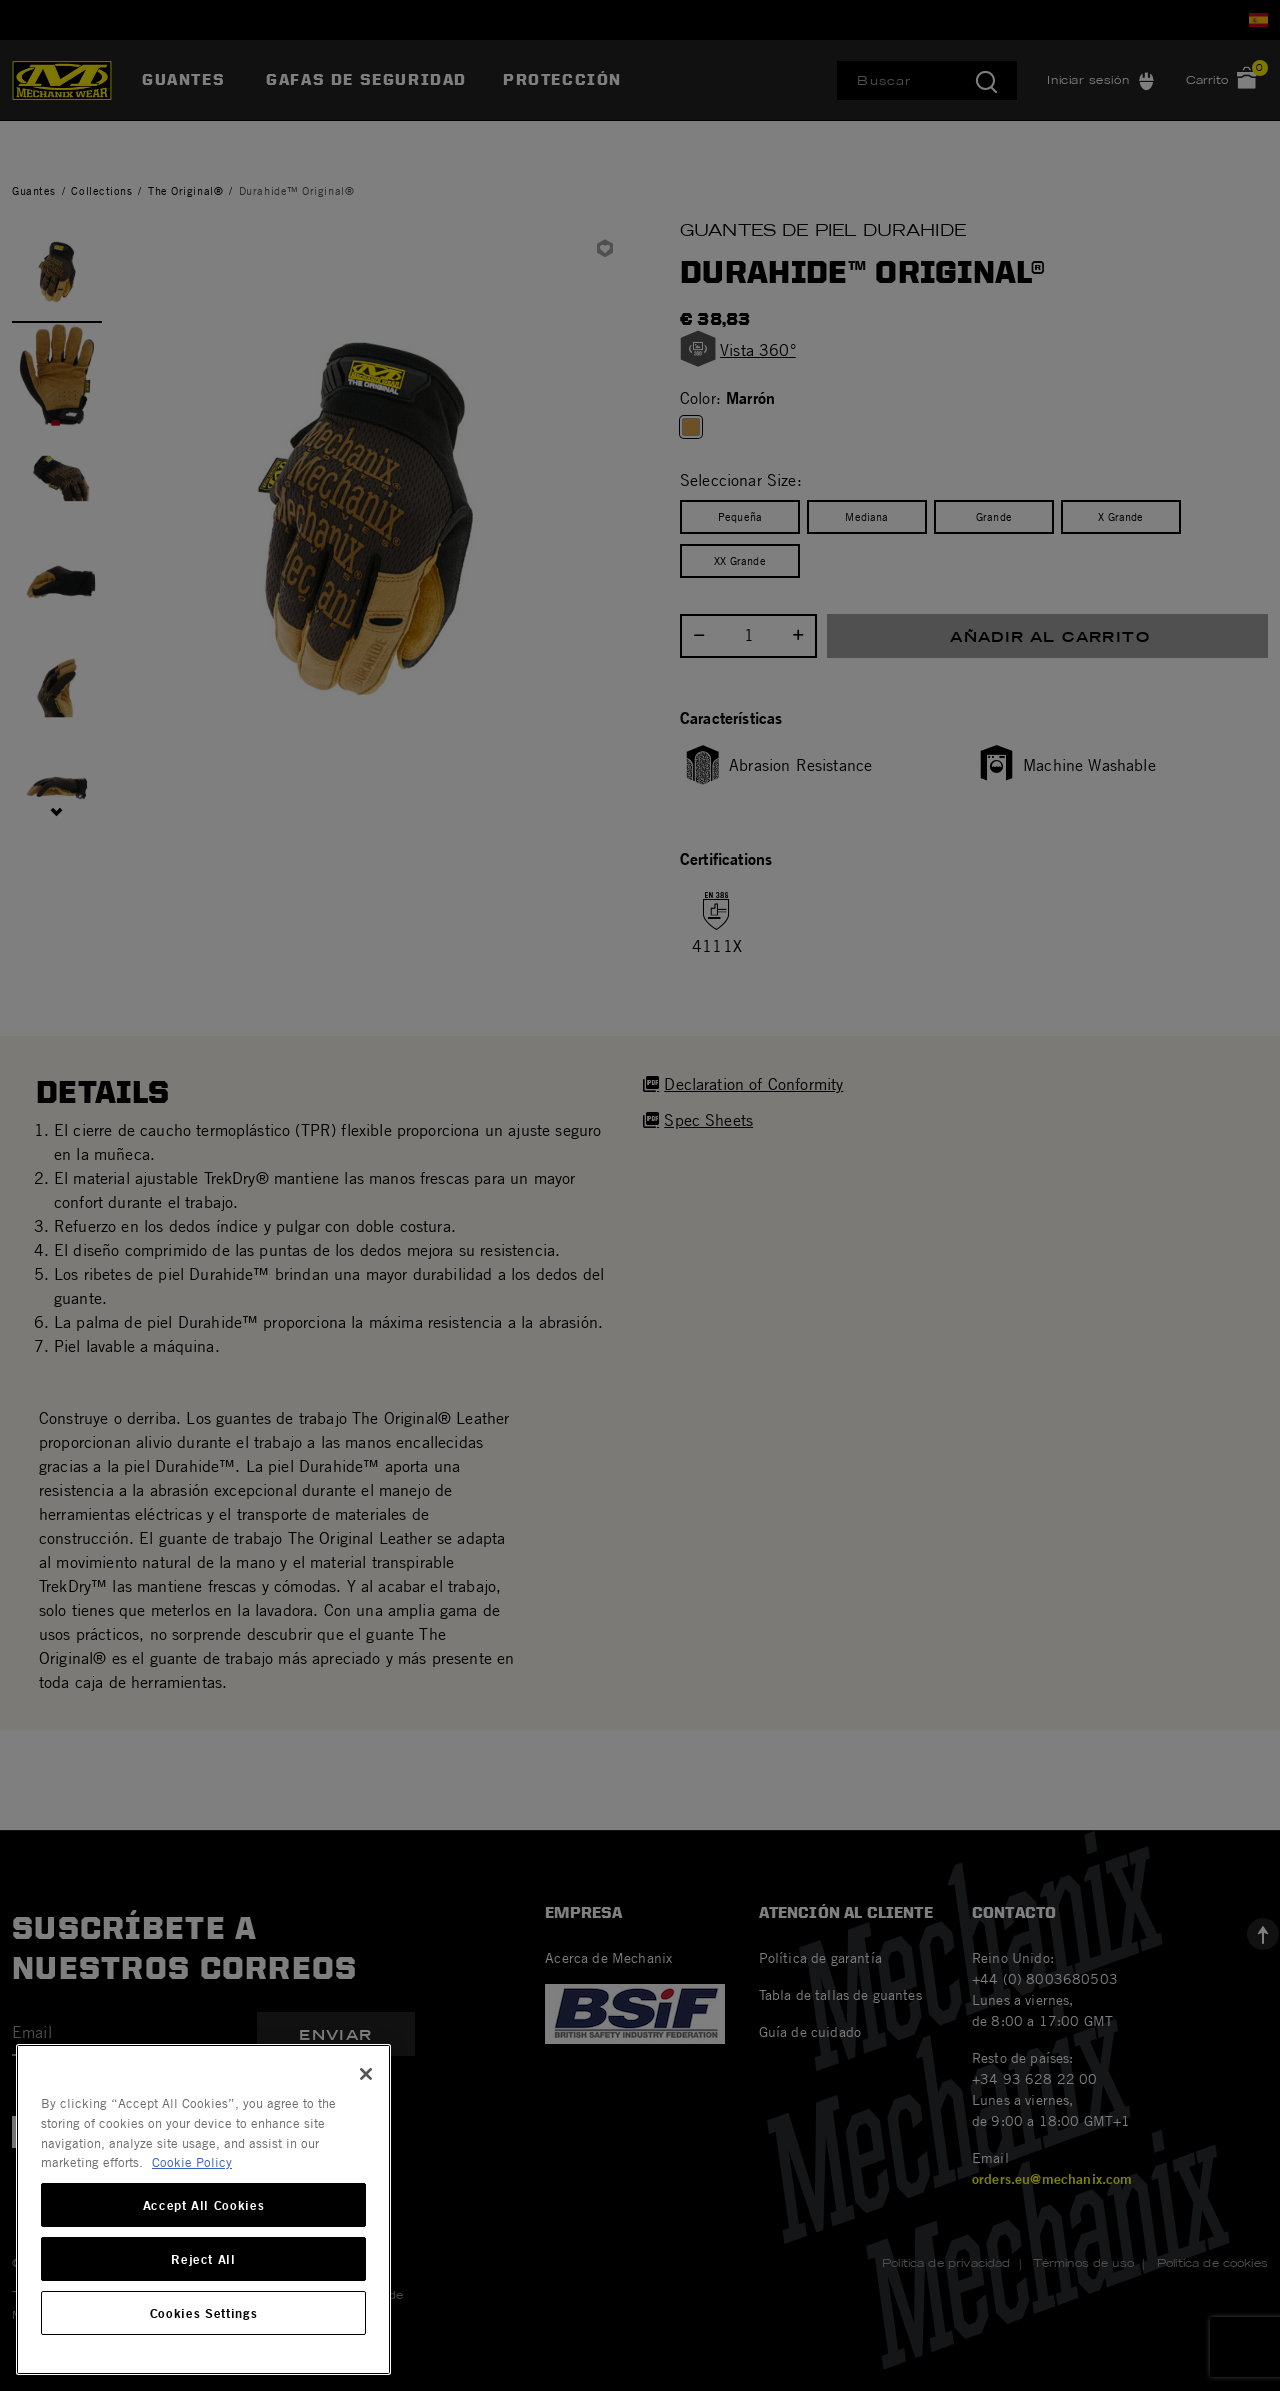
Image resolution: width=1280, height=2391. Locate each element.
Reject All (203, 2259)
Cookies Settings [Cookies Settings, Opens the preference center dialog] (204, 2313)
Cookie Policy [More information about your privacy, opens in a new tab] (192, 2162)
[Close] (366, 2074)
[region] (203, 2209)
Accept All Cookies (204, 2205)
